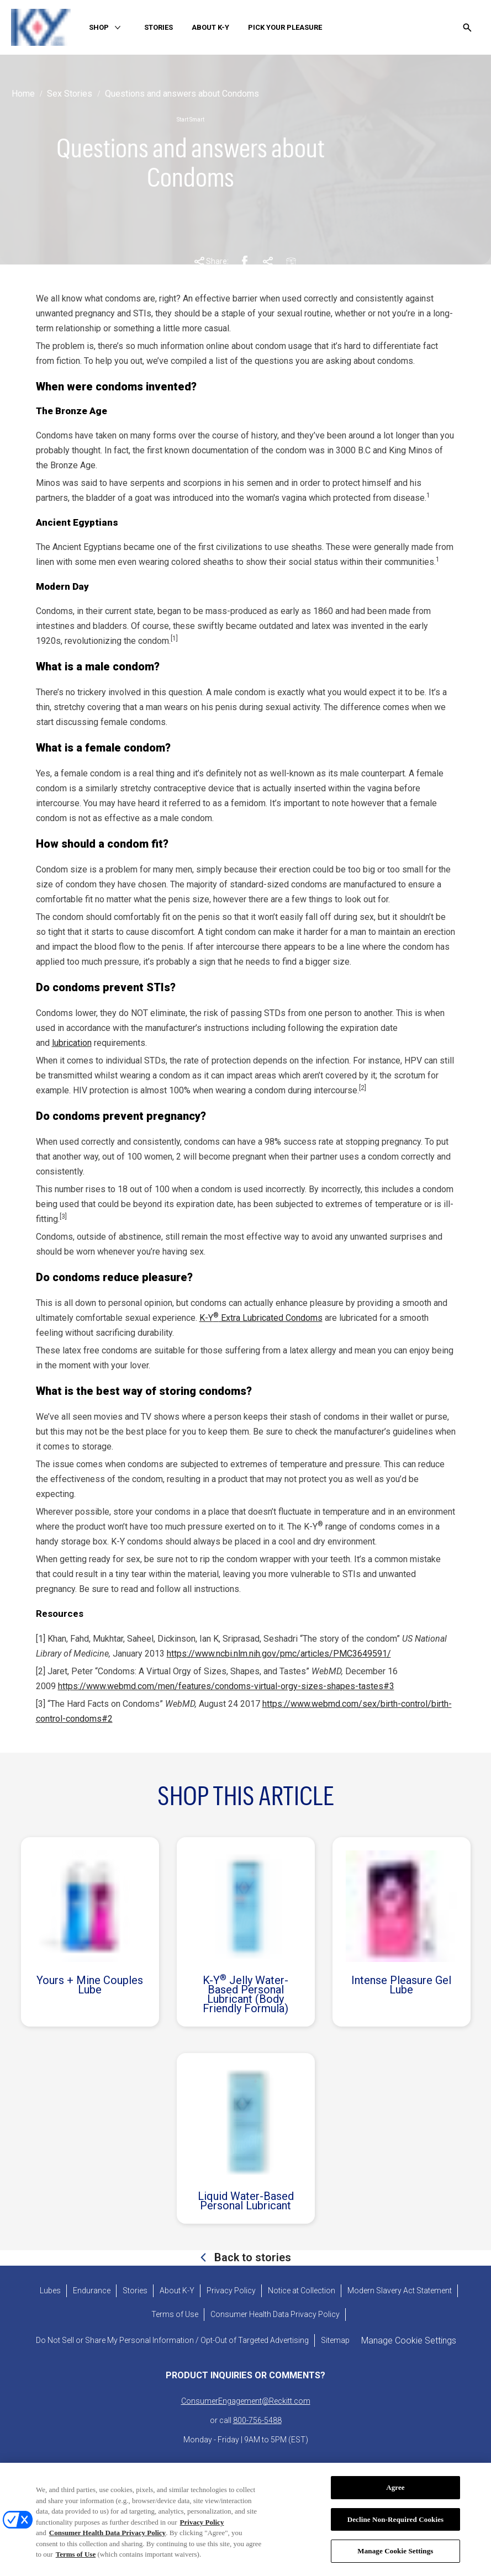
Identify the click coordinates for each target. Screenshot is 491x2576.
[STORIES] (158, 27)
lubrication (72, 1043)
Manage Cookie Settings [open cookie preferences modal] (408, 2340)
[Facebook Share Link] (244, 261)
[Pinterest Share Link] (268, 261)
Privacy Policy (202, 2528)
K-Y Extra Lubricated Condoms (261, 1318)
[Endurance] (91, 2290)
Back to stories (251, 2257)
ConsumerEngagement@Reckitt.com (245, 2401)
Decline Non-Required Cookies (395, 2525)
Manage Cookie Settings (395, 2557)
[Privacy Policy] (231, 2290)
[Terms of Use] (175, 2314)
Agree (395, 2494)
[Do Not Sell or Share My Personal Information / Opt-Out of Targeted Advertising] (172, 2340)
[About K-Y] (177, 2290)
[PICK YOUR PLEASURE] (285, 27)
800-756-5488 (257, 2420)
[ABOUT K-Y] (210, 27)
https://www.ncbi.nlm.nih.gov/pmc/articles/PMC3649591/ (279, 1653)
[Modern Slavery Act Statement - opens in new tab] (399, 2290)
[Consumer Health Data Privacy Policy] (275, 2314)
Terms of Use (76, 2561)
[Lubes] (50, 2290)
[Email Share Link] (291, 261)
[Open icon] (467, 27)
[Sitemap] (335, 2340)
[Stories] (135, 2290)
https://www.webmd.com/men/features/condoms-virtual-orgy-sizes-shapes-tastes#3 (226, 1686)
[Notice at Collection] (301, 2290)
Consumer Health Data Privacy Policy (107, 2539)
